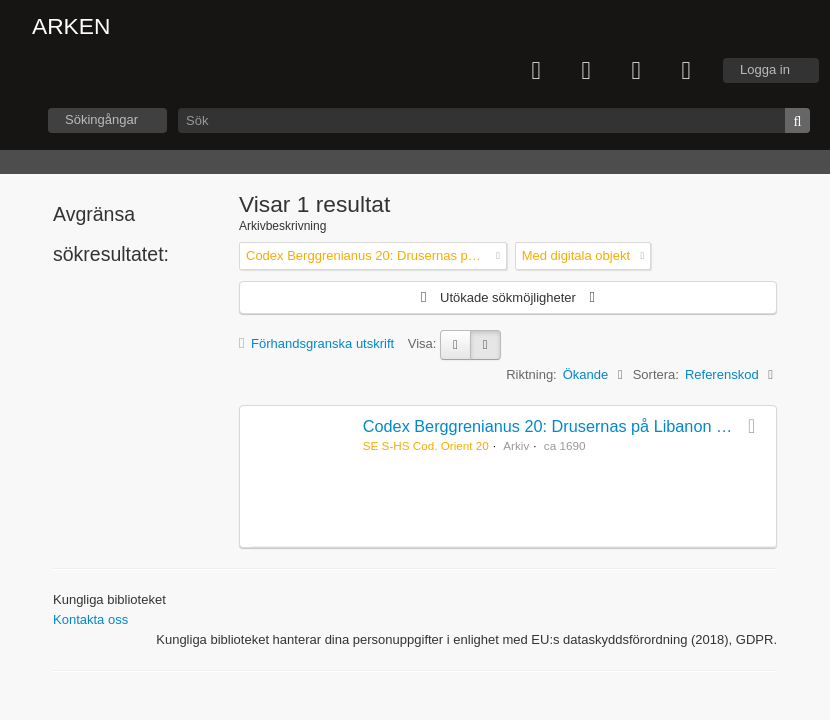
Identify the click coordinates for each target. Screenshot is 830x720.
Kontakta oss (90, 619)
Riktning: (531, 374)
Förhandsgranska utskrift (316, 343)
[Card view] (455, 345)
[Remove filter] (498, 256)
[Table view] (485, 345)
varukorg (536, 71)
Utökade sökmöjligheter (507, 297)
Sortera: (656, 374)
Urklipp (586, 71)
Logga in (765, 69)
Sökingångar (101, 119)
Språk (636, 71)
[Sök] (494, 120)
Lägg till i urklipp (756, 426)
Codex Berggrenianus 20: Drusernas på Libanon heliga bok (576, 426)
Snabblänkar (686, 71)
